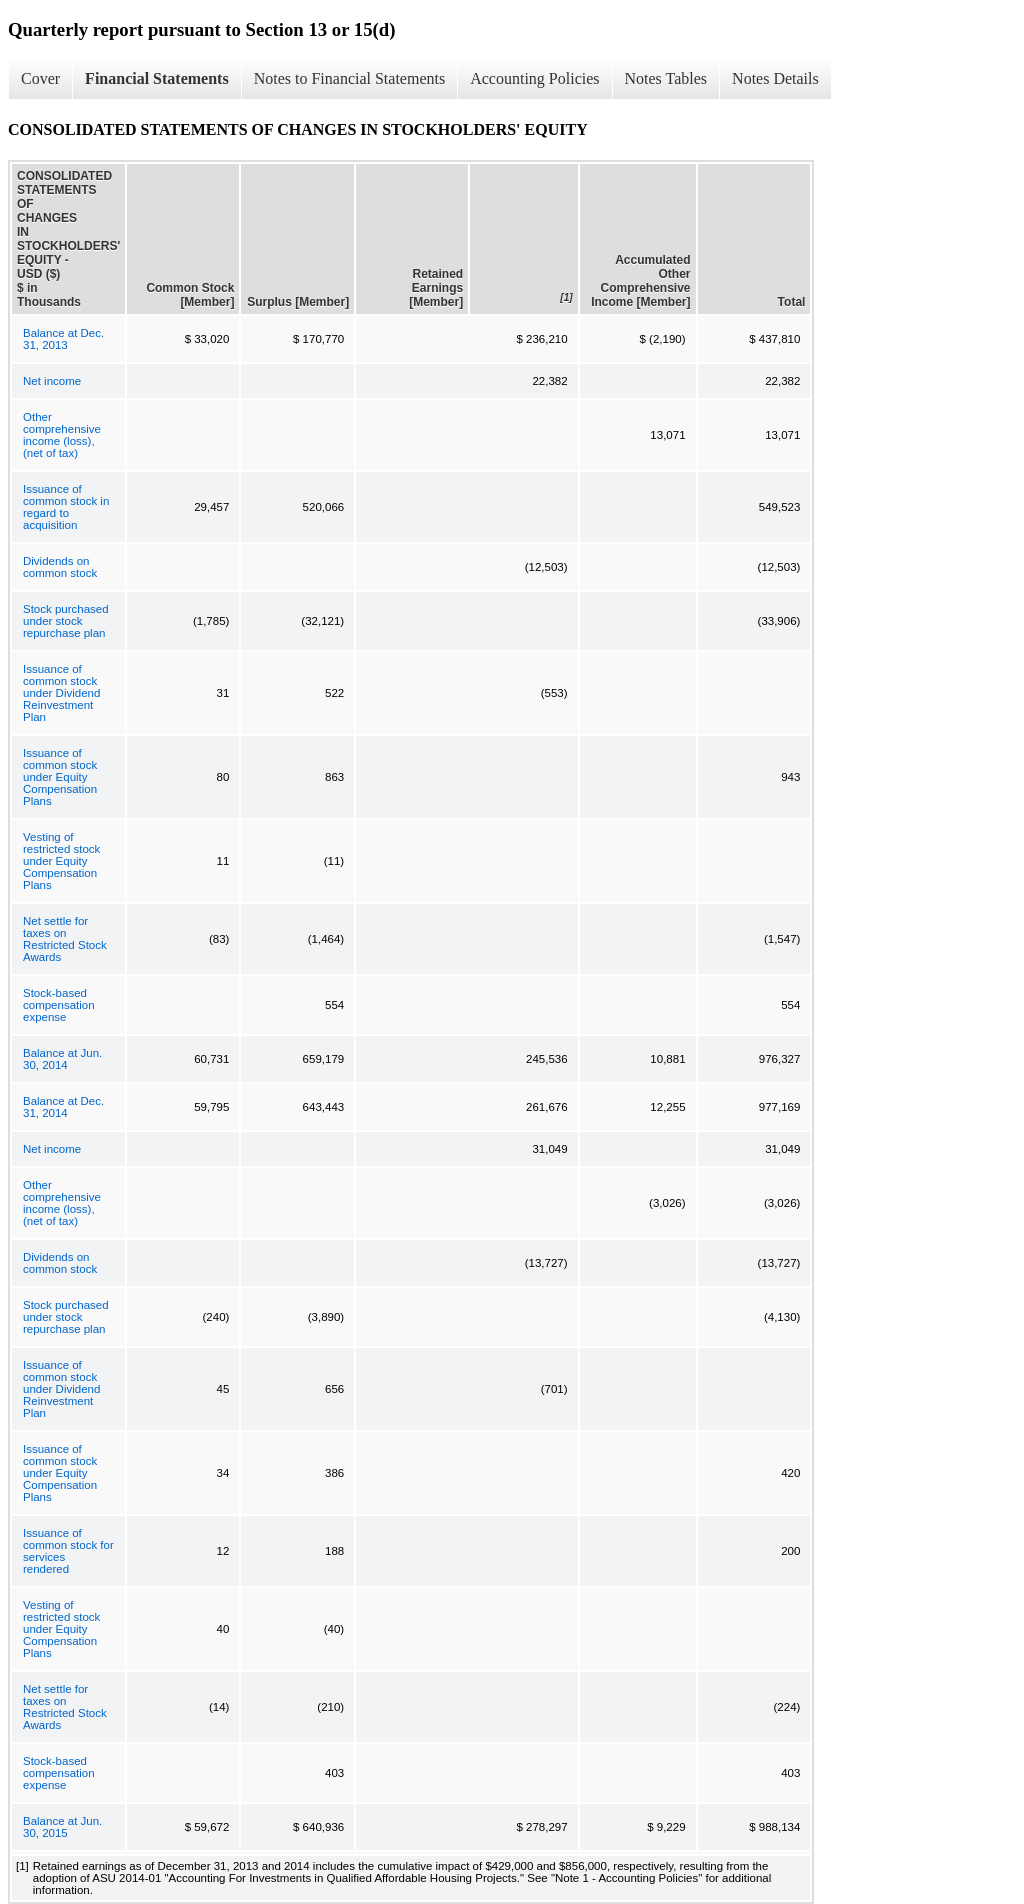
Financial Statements (157, 78)
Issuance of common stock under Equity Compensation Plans (60, 777)
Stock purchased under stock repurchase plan (66, 621)
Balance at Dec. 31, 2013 (63, 339)
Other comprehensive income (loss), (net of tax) (62, 435)
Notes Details (775, 78)
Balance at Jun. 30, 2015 (62, 1827)
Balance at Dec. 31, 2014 (63, 1107)
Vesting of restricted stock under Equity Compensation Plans (61, 861)
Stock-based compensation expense (59, 1005)
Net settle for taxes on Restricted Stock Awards (65, 939)
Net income (52, 381)
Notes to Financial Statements (350, 78)
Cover (40, 78)
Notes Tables (666, 78)
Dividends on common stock (60, 567)
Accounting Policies (534, 78)
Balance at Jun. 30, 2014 (62, 1059)
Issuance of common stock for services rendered (68, 1551)
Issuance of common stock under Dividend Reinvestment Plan (61, 693)
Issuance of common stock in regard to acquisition (66, 507)
